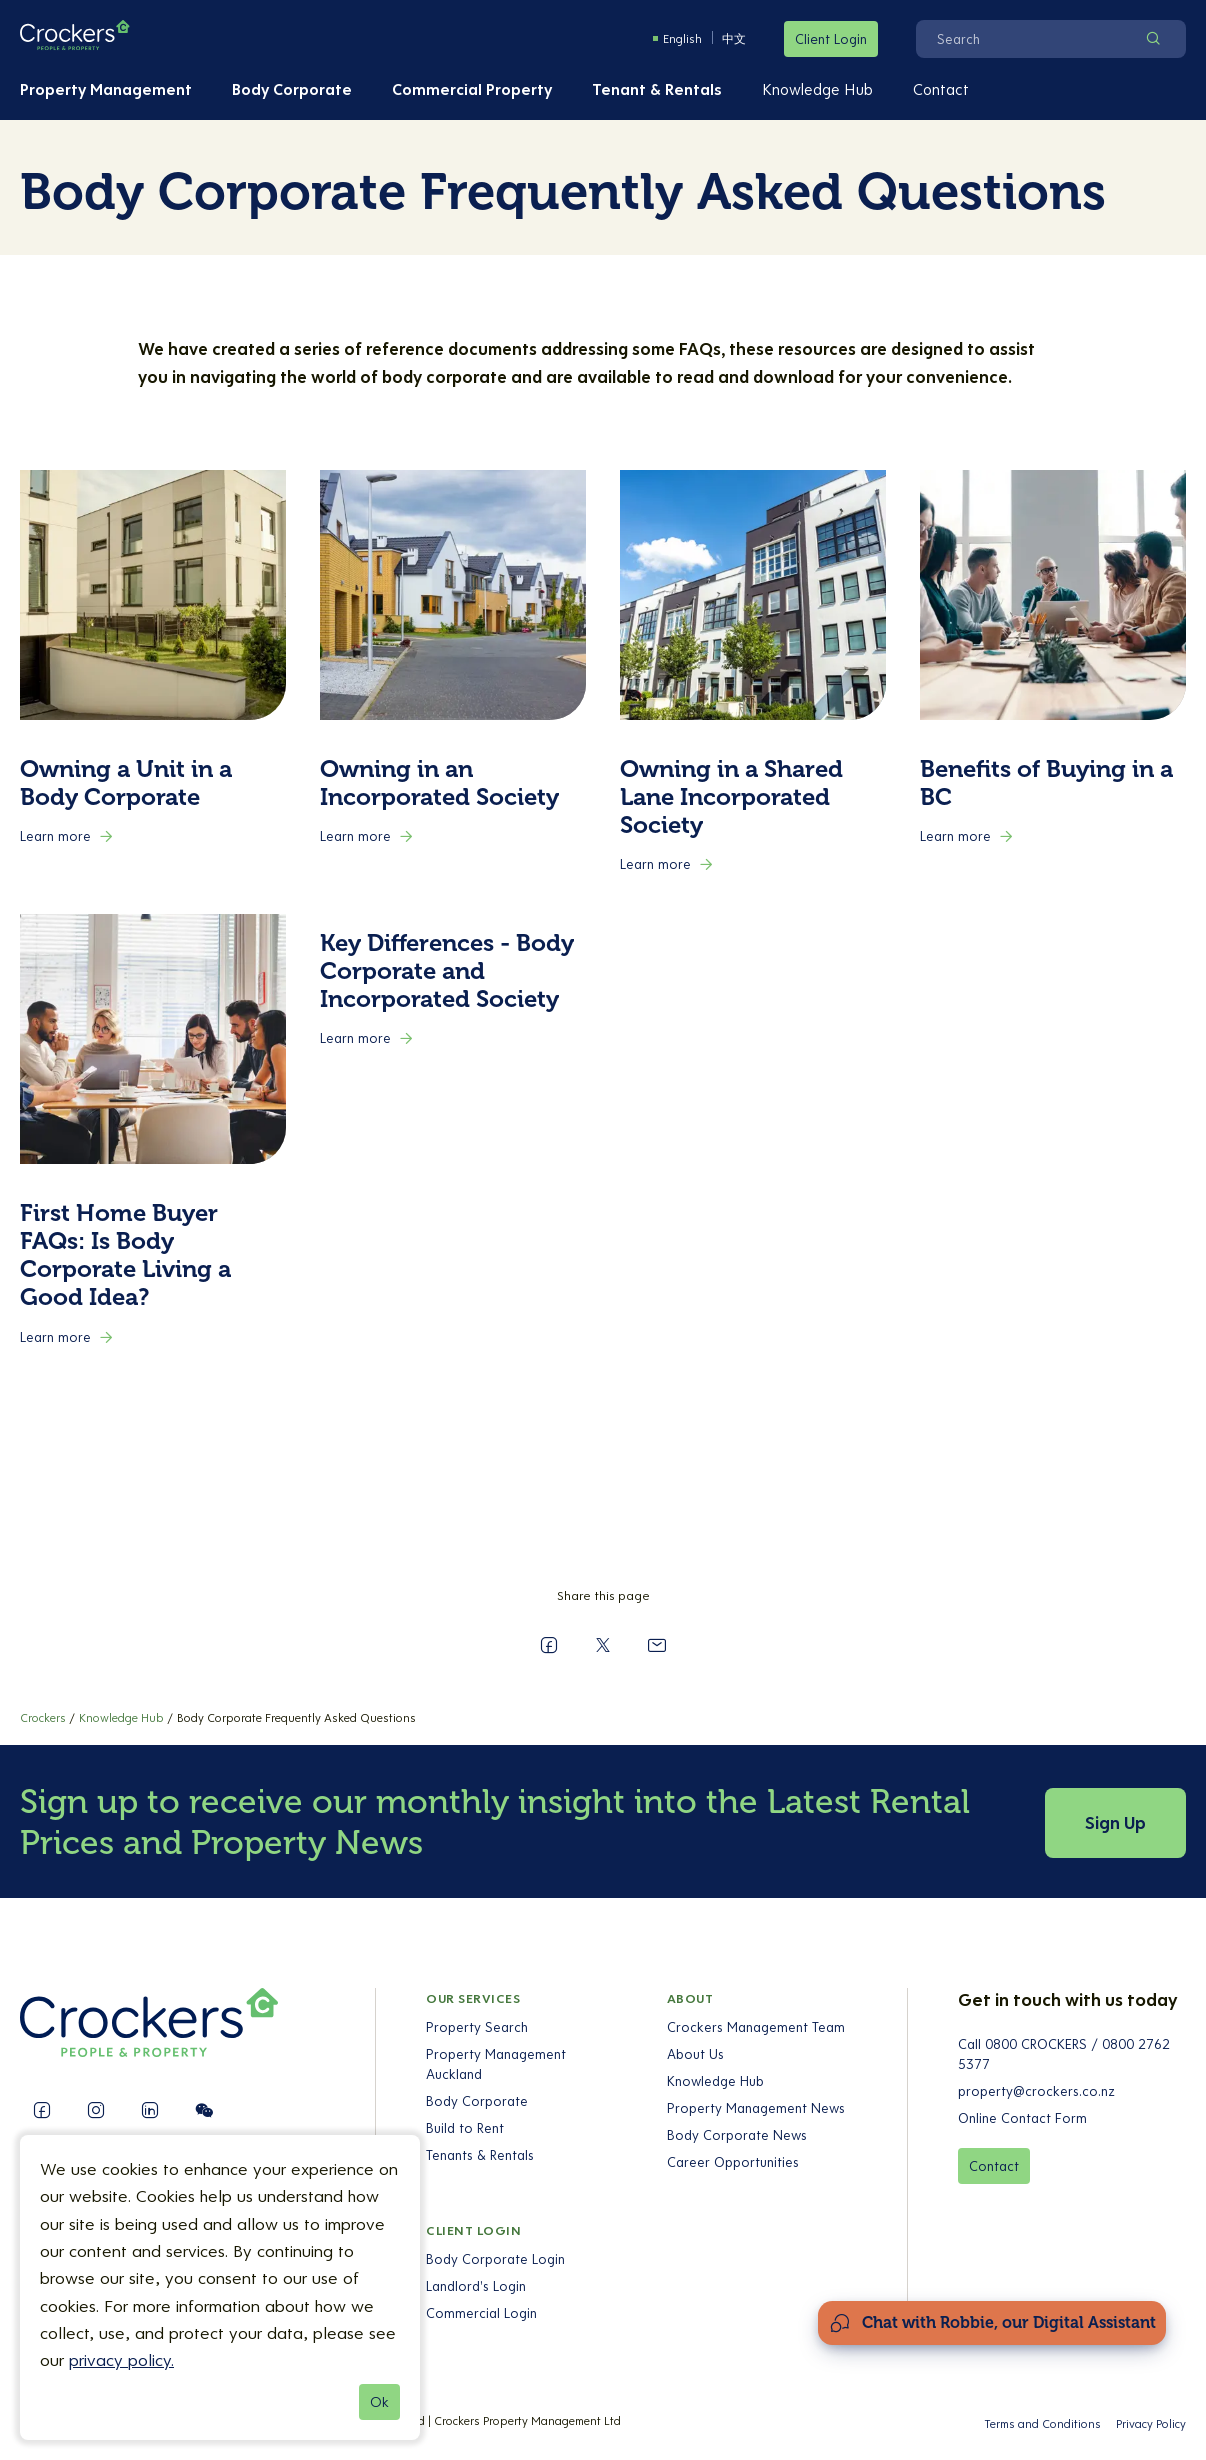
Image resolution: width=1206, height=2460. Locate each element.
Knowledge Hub (817, 89)
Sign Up (1115, 1822)
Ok (379, 2402)
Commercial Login (481, 2313)
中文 (734, 38)
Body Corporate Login (495, 2259)
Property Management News (755, 2108)
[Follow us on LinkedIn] (150, 2110)
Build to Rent (465, 2128)
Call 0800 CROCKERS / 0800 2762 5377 (1064, 2054)
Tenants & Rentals (480, 2155)
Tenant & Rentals (657, 89)
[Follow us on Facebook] (42, 2110)
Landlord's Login (476, 2286)
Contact (941, 89)
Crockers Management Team (755, 2027)
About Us (694, 2054)
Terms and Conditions (1042, 2423)
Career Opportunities (732, 2162)
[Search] (1025, 39)
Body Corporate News (736, 2135)
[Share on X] (603, 1645)
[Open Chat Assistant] (992, 2323)
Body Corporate (292, 89)
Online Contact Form (1022, 2118)
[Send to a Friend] (657, 1645)
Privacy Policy (1151, 2423)
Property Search (477, 2027)
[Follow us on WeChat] (204, 2110)
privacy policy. (121, 2359)
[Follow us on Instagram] (96, 2110)
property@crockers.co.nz (1036, 2091)
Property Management (106, 89)
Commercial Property (472, 89)
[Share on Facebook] (549, 1645)
